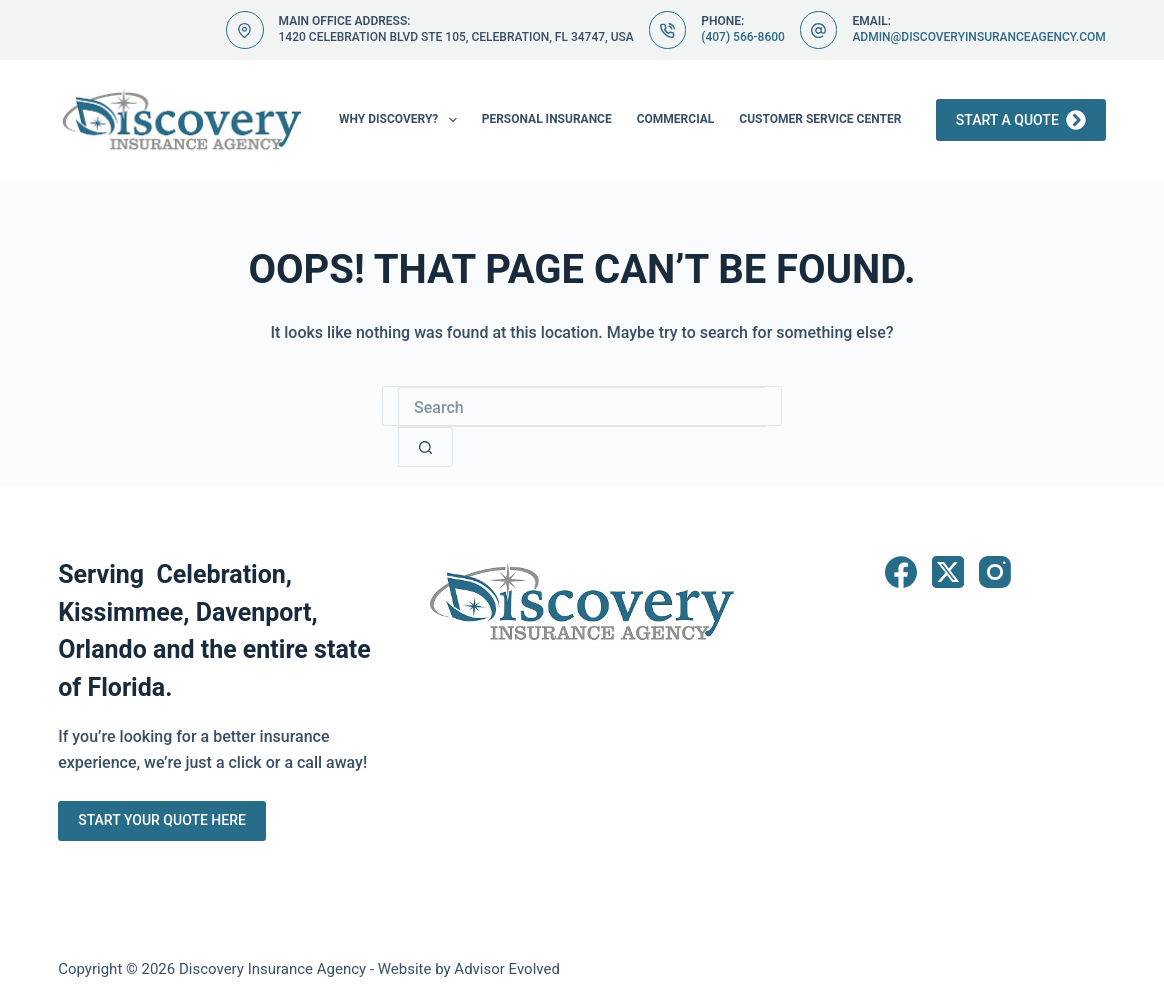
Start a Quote (1021, 120)
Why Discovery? (402, 120)
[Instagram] (995, 572)
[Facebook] (901, 572)
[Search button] (425, 447)
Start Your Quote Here (162, 820)
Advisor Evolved (507, 969)
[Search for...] (582, 407)
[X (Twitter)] (948, 572)
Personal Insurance (547, 119)
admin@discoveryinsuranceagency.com (978, 37)
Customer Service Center (820, 119)
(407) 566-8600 (743, 37)
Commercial (676, 119)
